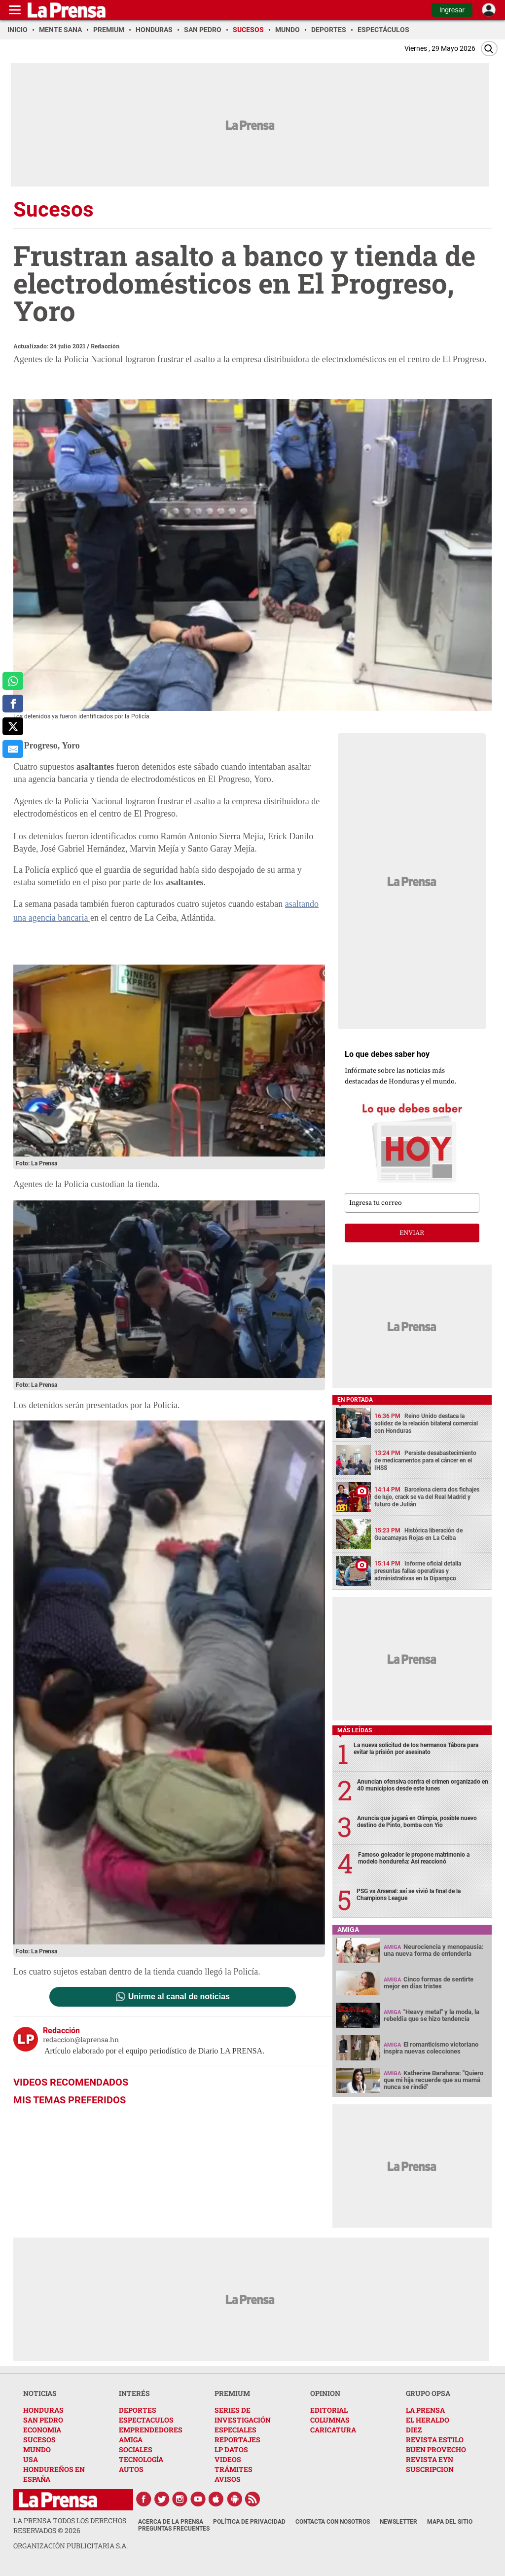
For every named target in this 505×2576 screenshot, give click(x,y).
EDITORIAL (329, 2410)
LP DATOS (231, 2449)
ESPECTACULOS (146, 2420)
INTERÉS (134, 2393)
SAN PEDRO (43, 2420)
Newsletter (398, 2521)
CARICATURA (333, 2429)
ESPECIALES (235, 2429)
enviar (411, 1233)
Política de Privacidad (249, 2521)
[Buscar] (489, 48)
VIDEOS (228, 2459)
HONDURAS (43, 2410)
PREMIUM (232, 2393)
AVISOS (228, 2479)
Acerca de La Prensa (170, 2521)
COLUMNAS (330, 2420)
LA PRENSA (425, 2410)
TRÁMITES (233, 2469)
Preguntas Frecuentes (174, 2528)
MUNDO (37, 2449)
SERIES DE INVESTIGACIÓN (243, 2415)
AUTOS (131, 2469)
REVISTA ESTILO (435, 2439)
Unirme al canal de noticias (179, 1997)
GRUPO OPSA (428, 2393)
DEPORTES (137, 2410)
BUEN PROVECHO (436, 2449)
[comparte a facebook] (12, 703)
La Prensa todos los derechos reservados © (69, 2525)
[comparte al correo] (12, 749)
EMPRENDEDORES (150, 2429)
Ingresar (452, 10)
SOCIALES (135, 2449)
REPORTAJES (237, 2439)
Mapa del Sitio (449, 2521)
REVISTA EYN (429, 2459)
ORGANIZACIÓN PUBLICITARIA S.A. (70, 2545)
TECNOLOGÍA (141, 2459)
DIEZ (414, 2429)
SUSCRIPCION (430, 2469)
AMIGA (131, 2439)
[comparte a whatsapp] (12, 681)
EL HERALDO (427, 2420)
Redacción (105, 346)
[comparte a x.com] (12, 726)
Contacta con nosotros (332, 2521)
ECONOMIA (42, 2429)
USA (30, 2459)
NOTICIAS (40, 2393)
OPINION (325, 2393)
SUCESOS (39, 2439)
